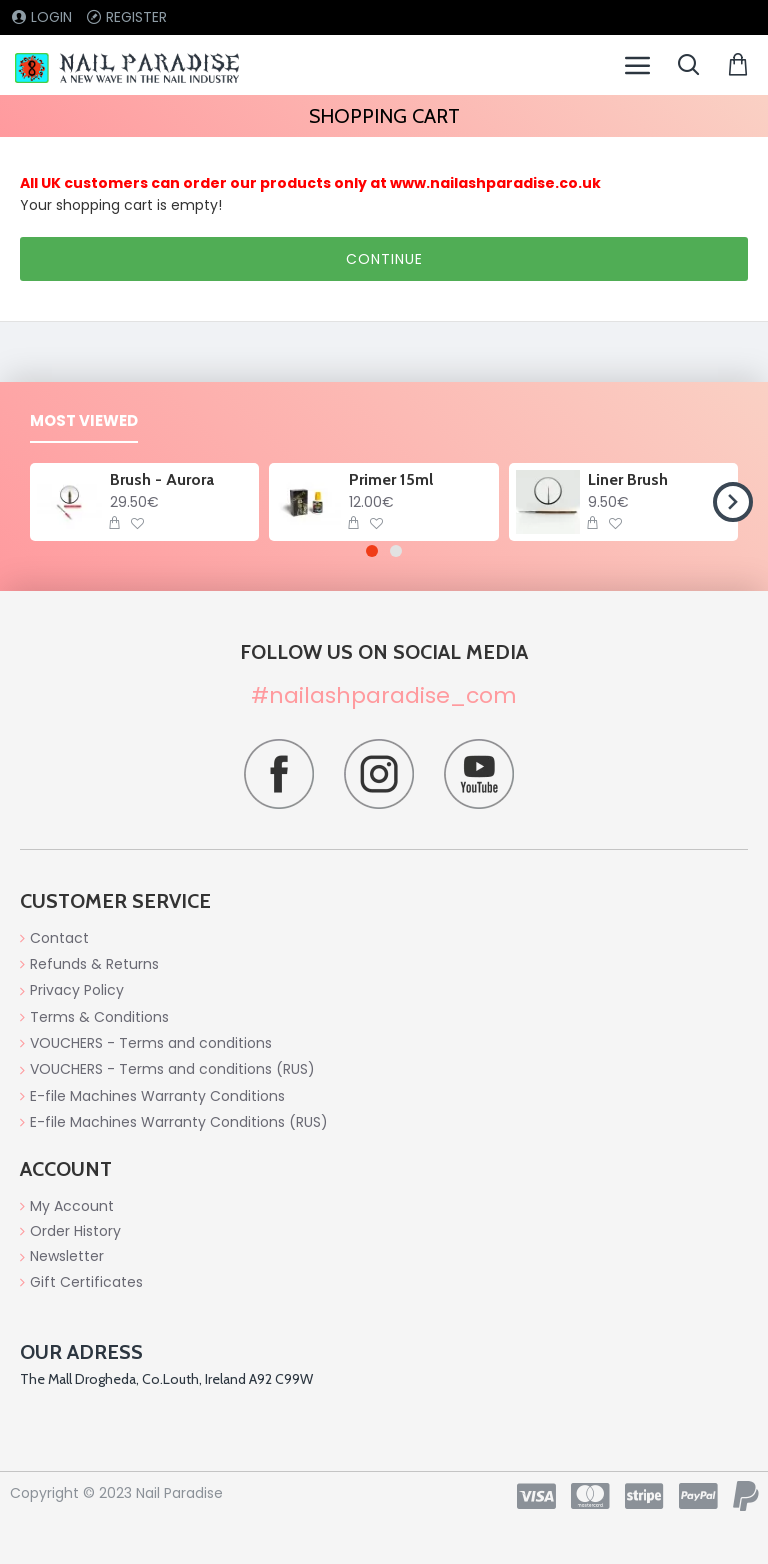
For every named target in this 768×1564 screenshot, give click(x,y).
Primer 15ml (391, 479)
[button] (733, 502)
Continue (384, 259)
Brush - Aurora (162, 479)
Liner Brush (628, 479)
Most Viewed (84, 421)
